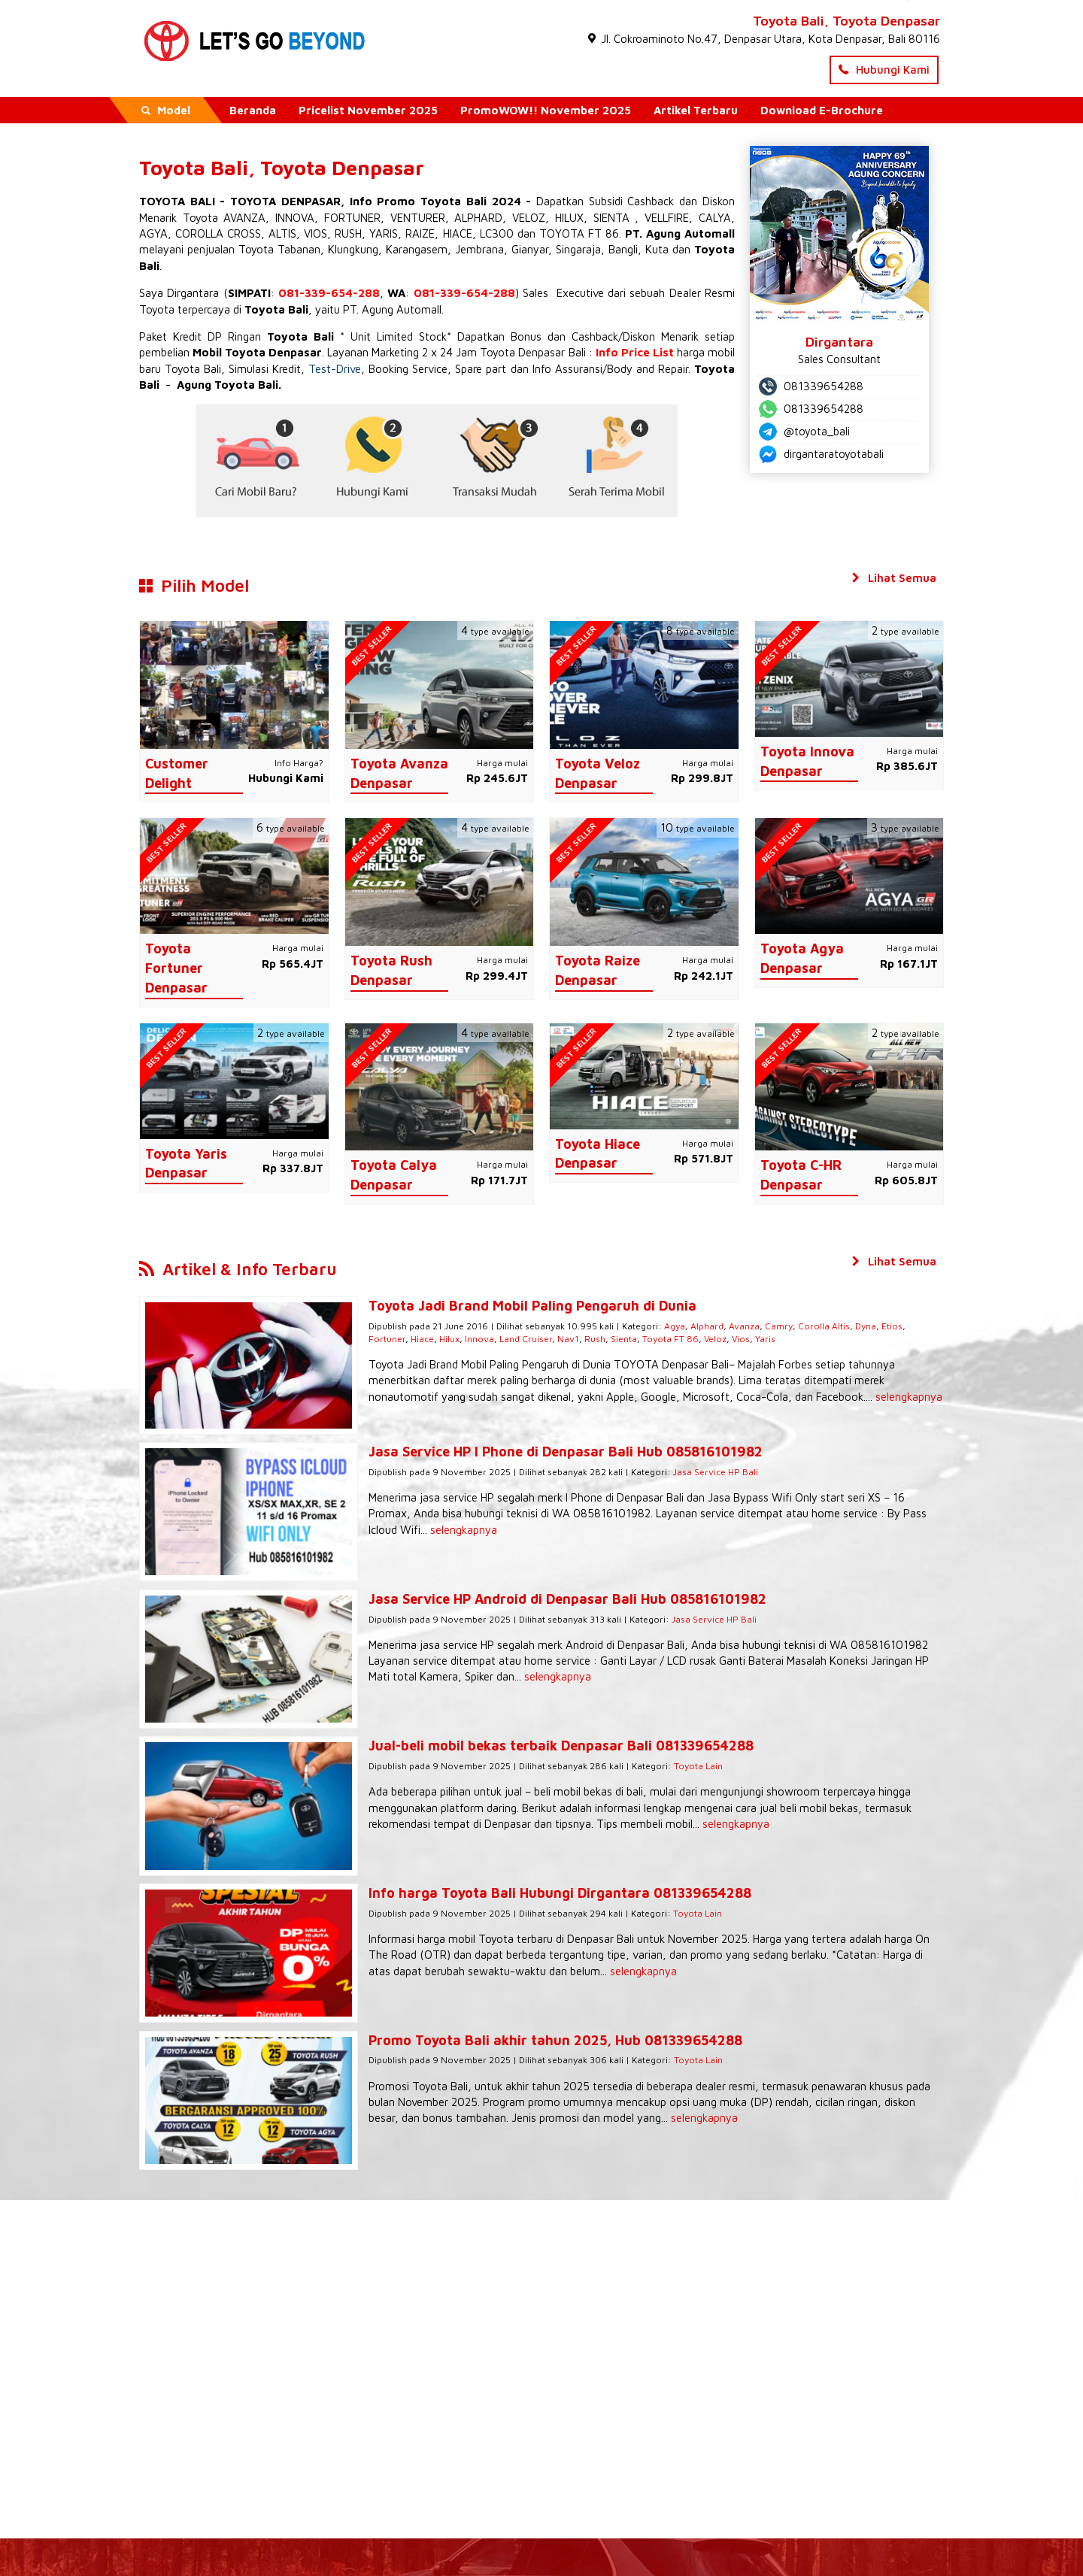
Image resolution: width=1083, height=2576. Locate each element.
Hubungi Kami (884, 69)
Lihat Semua (893, 577)
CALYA (715, 217)
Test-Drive (334, 368)
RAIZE (420, 233)
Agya (652, 1326)
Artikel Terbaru (696, 110)
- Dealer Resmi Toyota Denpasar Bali (542, 2527)
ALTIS (282, 233)
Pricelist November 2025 (368, 110)
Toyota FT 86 (606, 1338)
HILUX (569, 217)
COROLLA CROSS (218, 233)
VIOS (315, 233)
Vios (676, 1338)
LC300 (497, 233)
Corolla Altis (801, 1326)
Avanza (721, 1326)
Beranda (252, 110)
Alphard (684, 1326)
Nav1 (503, 1338)
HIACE (457, 233)
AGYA (153, 233)
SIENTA (611, 217)
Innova (414, 1338)
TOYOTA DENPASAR (285, 201)
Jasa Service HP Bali (693, 1457)
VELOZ (528, 217)
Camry (756, 1326)
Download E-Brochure (821, 110)
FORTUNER (352, 217)
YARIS (383, 233)
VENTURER (417, 217)
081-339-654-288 (329, 292)
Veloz (650, 1338)
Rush (530, 1338)
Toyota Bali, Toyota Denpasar (846, 21)
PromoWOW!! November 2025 (545, 110)
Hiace (357, 1338)
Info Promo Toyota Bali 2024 (435, 201)
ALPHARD (478, 217)
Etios (869, 1326)
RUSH (348, 233)
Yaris (700, 1338)
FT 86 (603, 233)
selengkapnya (753, 1396)
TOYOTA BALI (177, 201)
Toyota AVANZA (224, 217)
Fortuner (903, 1326)
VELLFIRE (667, 217)
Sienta (559, 1338)
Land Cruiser (461, 1338)
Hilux (385, 1338)
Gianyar (529, 249)
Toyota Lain (675, 1722)
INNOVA (294, 217)
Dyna (843, 1326)
